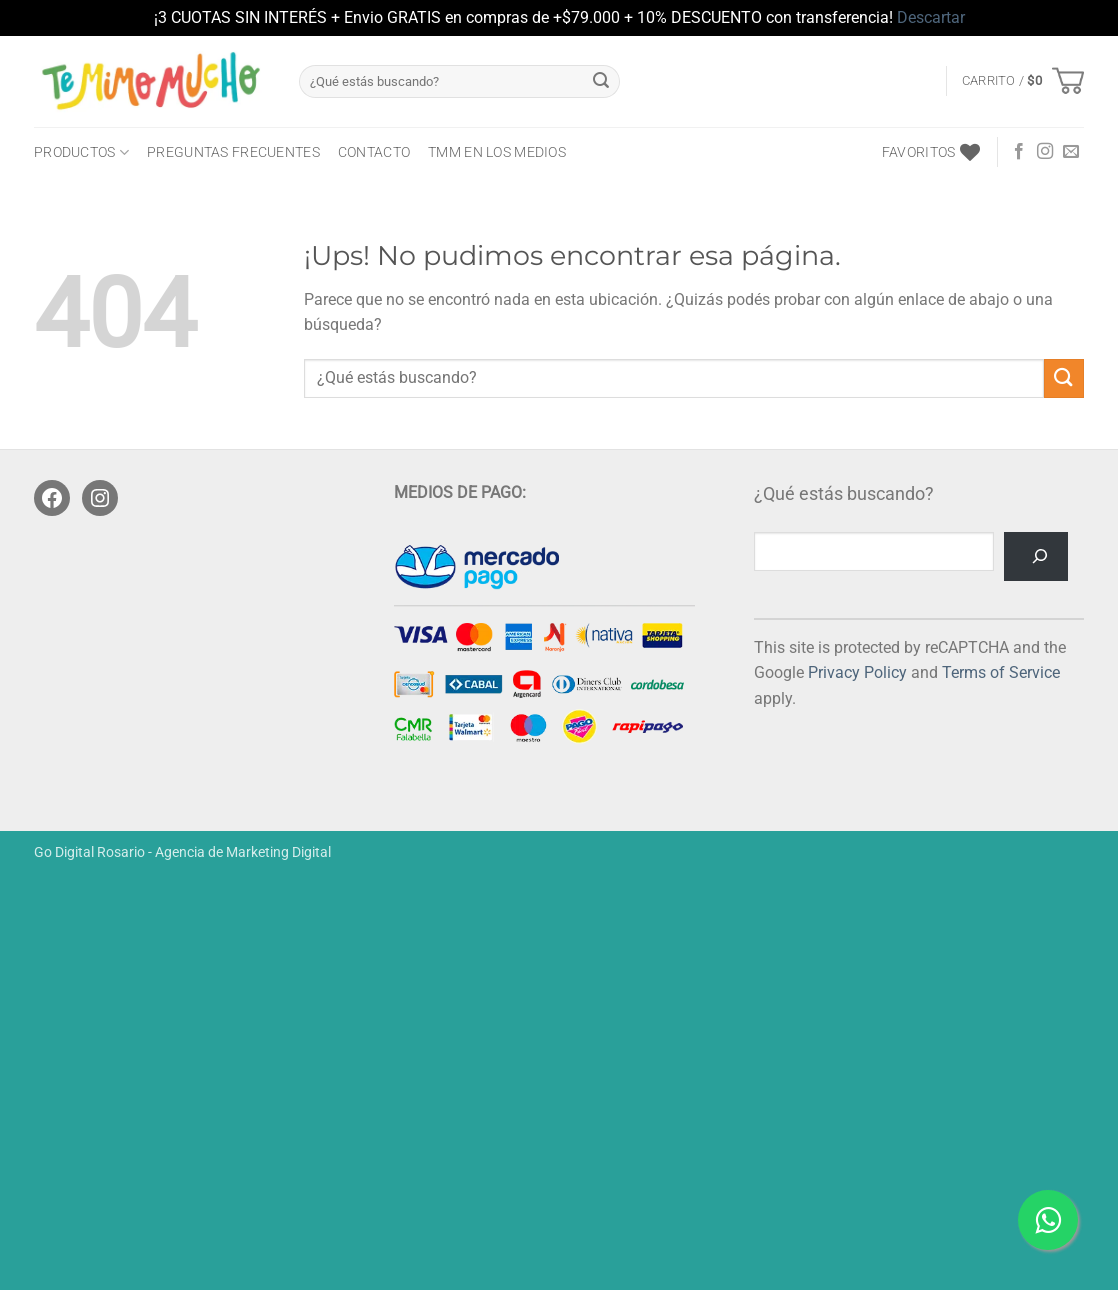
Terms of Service (1001, 672)
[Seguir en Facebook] (1019, 152)
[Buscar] (1036, 556)
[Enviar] (601, 81)
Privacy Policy (857, 672)
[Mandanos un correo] (1071, 152)
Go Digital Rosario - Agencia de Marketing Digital (182, 852)
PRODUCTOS (81, 152)
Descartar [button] (931, 17)
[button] (1023, 81)
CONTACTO (374, 152)
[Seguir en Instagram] (1045, 152)
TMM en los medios (497, 152)
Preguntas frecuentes (233, 152)
